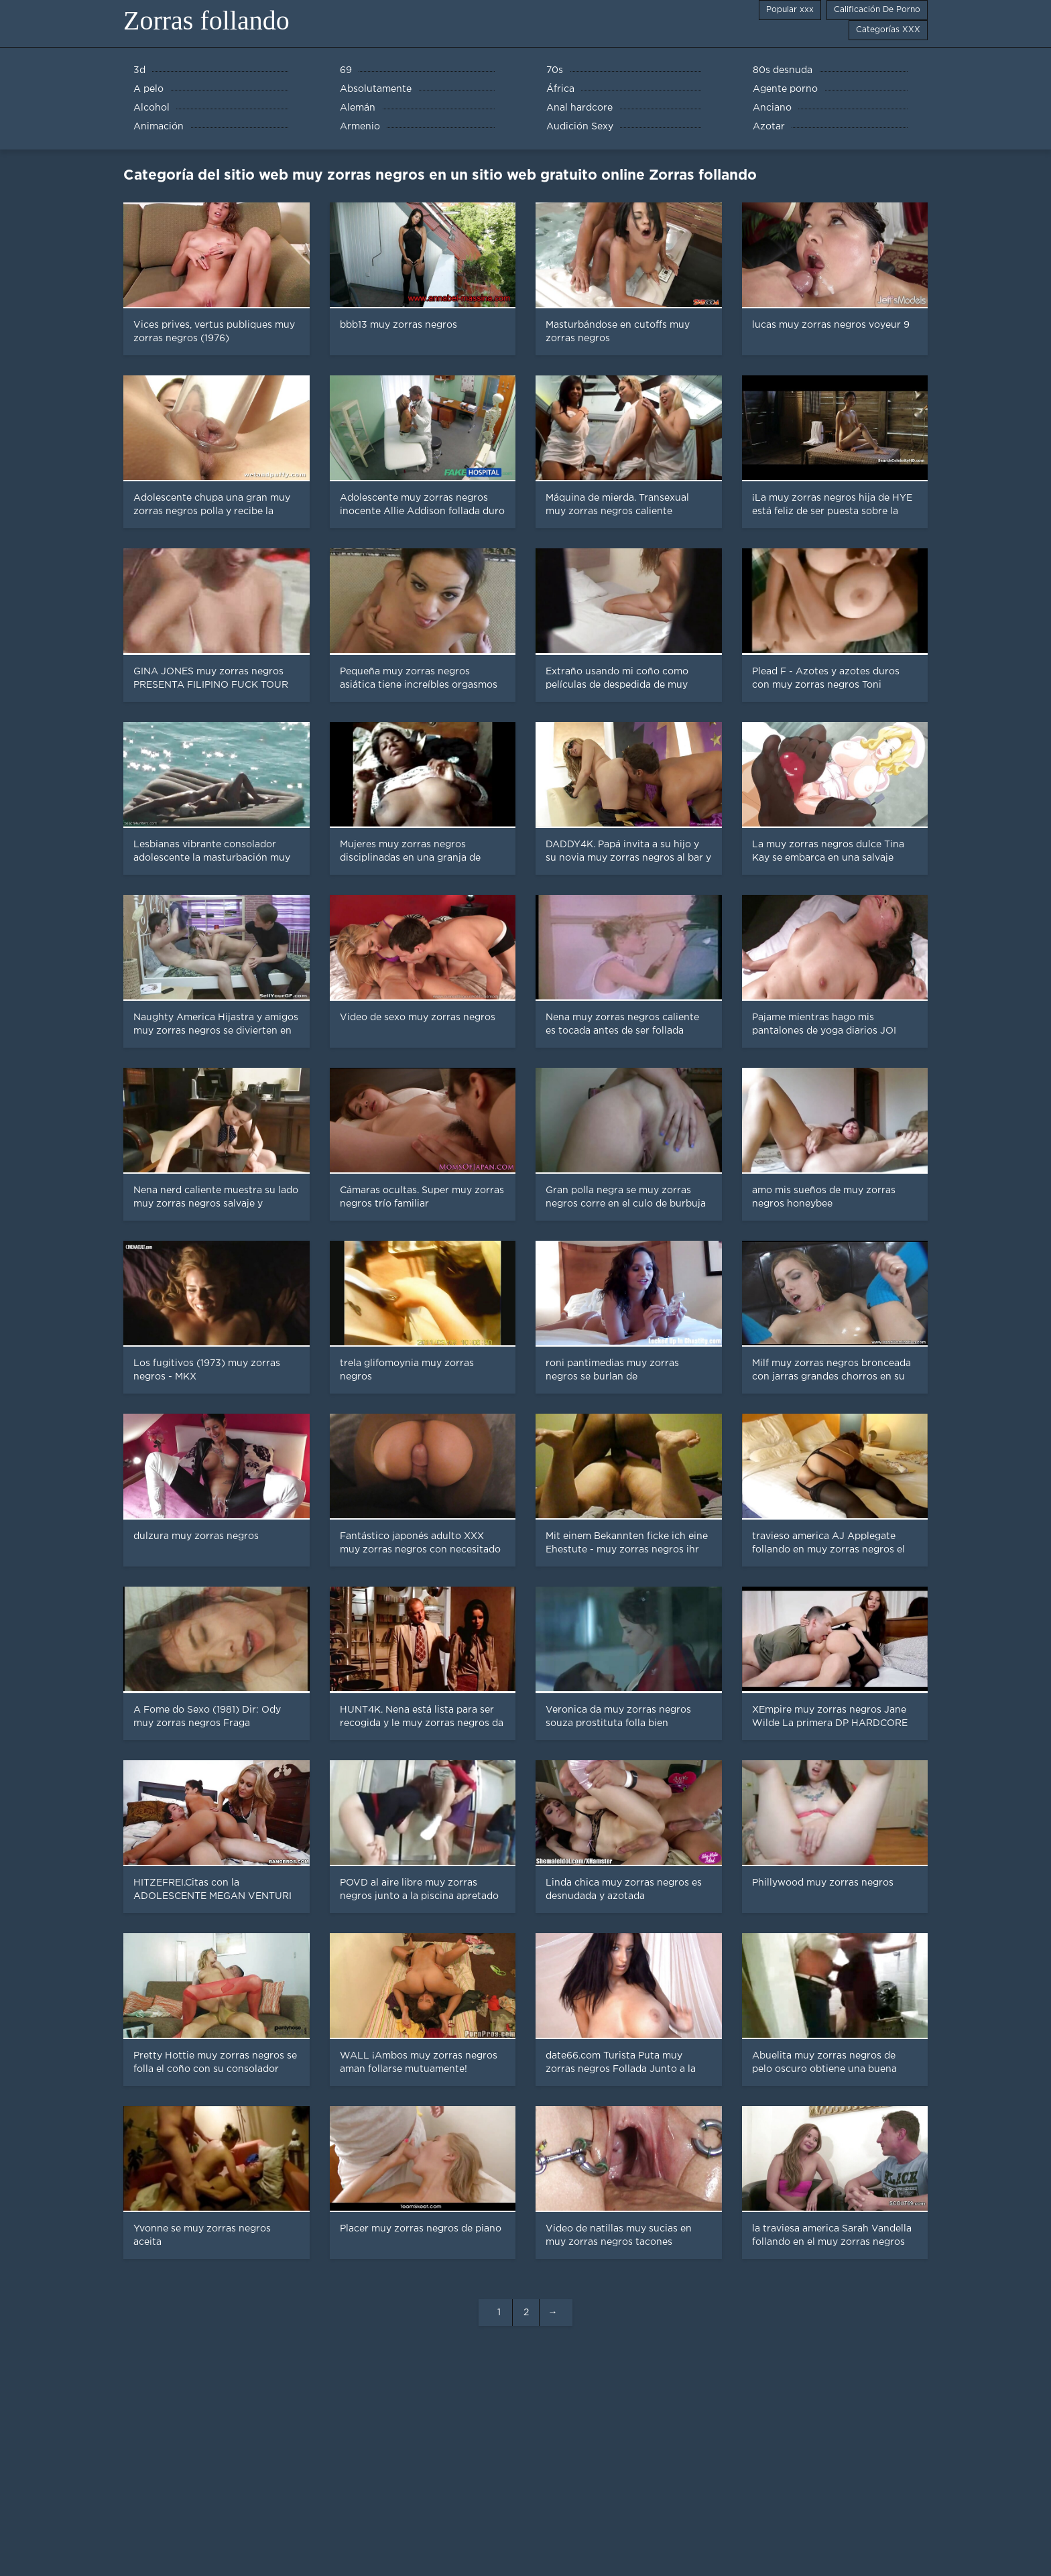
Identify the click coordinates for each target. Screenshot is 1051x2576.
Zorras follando (206, 20)
